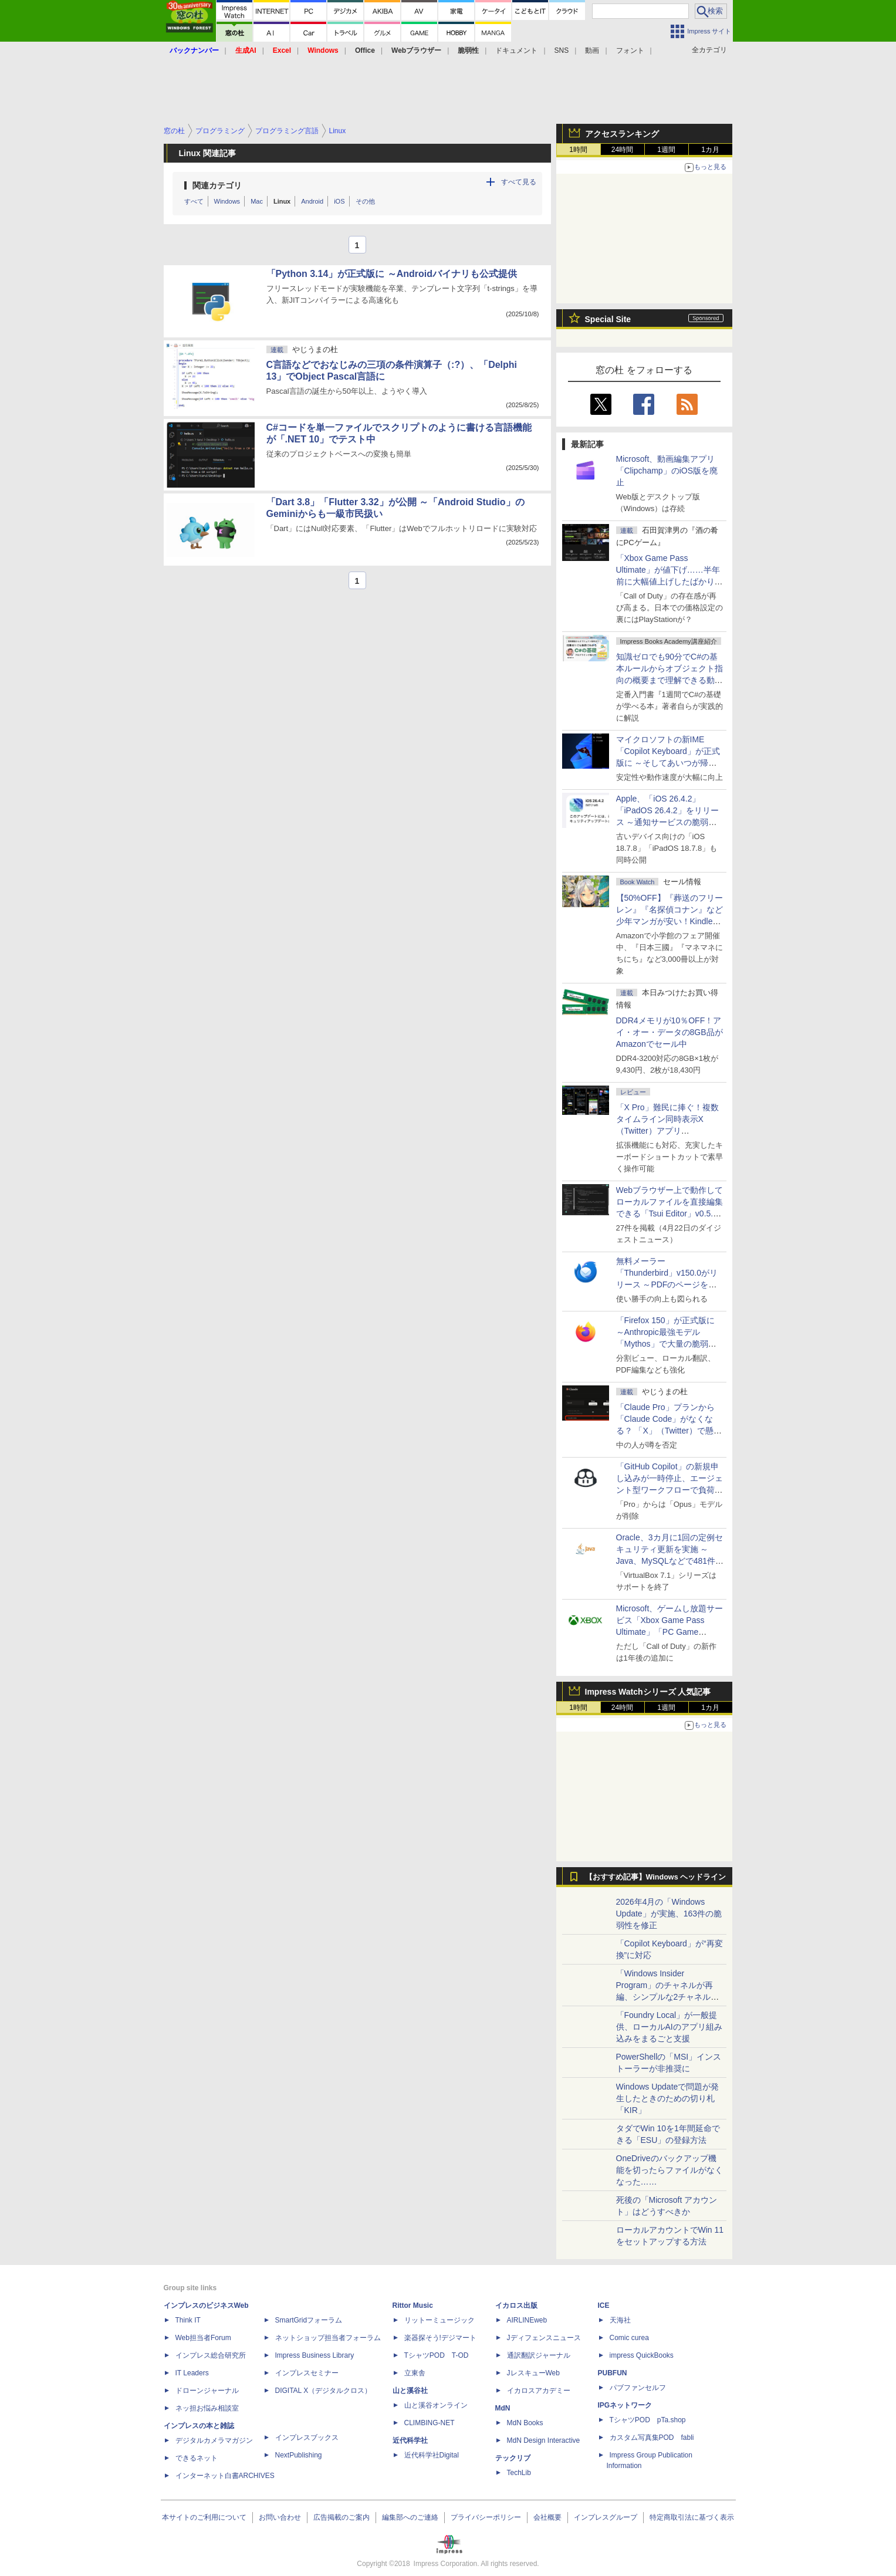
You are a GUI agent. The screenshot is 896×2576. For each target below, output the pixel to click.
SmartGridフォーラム (309, 2320)
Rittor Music (413, 2305)
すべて (194, 201)
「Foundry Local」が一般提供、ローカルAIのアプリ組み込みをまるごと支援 (669, 2026)
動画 (592, 50)
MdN (502, 2408)
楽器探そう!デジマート (440, 2338)
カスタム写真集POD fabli (652, 2437)
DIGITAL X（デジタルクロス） (323, 2390)
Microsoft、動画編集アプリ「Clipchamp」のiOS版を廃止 (667, 470)
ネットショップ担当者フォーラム (328, 2338)
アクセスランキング (622, 133)
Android (312, 201)
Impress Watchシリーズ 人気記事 (648, 1691)
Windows (227, 201)
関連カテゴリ (217, 185)
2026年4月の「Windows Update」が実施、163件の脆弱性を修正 (669, 1913)
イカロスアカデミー (538, 2390)
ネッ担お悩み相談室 (207, 2408)
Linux (281, 201)
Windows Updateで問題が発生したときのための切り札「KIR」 (667, 2098)
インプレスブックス (307, 2437)
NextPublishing (298, 2455)
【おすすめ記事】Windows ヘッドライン (655, 1877)
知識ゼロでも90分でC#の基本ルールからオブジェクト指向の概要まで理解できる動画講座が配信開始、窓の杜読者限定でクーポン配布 (669, 680)
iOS (339, 201)
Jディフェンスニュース (544, 2338)
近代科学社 (410, 2440)
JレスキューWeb (533, 2373)
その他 (365, 201)
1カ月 (710, 150)
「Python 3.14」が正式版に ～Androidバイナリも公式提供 (392, 274)
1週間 (666, 150)
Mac (257, 201)
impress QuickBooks (642, 2355)
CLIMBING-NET (429, 2423)
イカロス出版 (516, 2305)
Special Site (608, 319)
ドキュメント (516, 50)
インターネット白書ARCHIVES (225, 2476)
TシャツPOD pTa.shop (648, 2420)
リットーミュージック (439, 2320)
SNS (561, 50)
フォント (630, 50)
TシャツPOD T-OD (436, 2355)
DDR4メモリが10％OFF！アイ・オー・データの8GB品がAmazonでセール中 (669, 1032)
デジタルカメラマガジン (214, 2440)
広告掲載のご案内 (341, 2517)
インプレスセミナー (307, 2373)
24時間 (622, 150)
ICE (604, 2305)
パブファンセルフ (638, 2388)
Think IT (188, 2320)
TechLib (519, 2473)
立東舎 (414, 2373)
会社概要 (547, 2517)
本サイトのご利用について (204, 2517)
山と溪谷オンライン (436, 2405)
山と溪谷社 (410, 2390)
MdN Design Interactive (543, 2440)
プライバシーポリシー (486, 2517)
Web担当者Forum (203, 2338)
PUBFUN (612, 2373)
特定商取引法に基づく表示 (692, 2517)
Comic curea (629, 2338)
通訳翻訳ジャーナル (538, 2355)
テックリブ (512, 2458)
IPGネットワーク (625, 2405)
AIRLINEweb (527, 2320)
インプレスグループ (605, 2517)
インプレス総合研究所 (210, 2355)
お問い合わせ (280, 2517)
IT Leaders (192, 2373)
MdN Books (525, 2423)
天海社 (620, 2320)
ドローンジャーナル (207, 2390)
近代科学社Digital (431, 2455)
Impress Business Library (314, 2355)
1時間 (578, 150)
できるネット (196, 2458)
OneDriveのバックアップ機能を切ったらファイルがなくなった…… (669, 2170)
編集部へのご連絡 (410, 2517)
